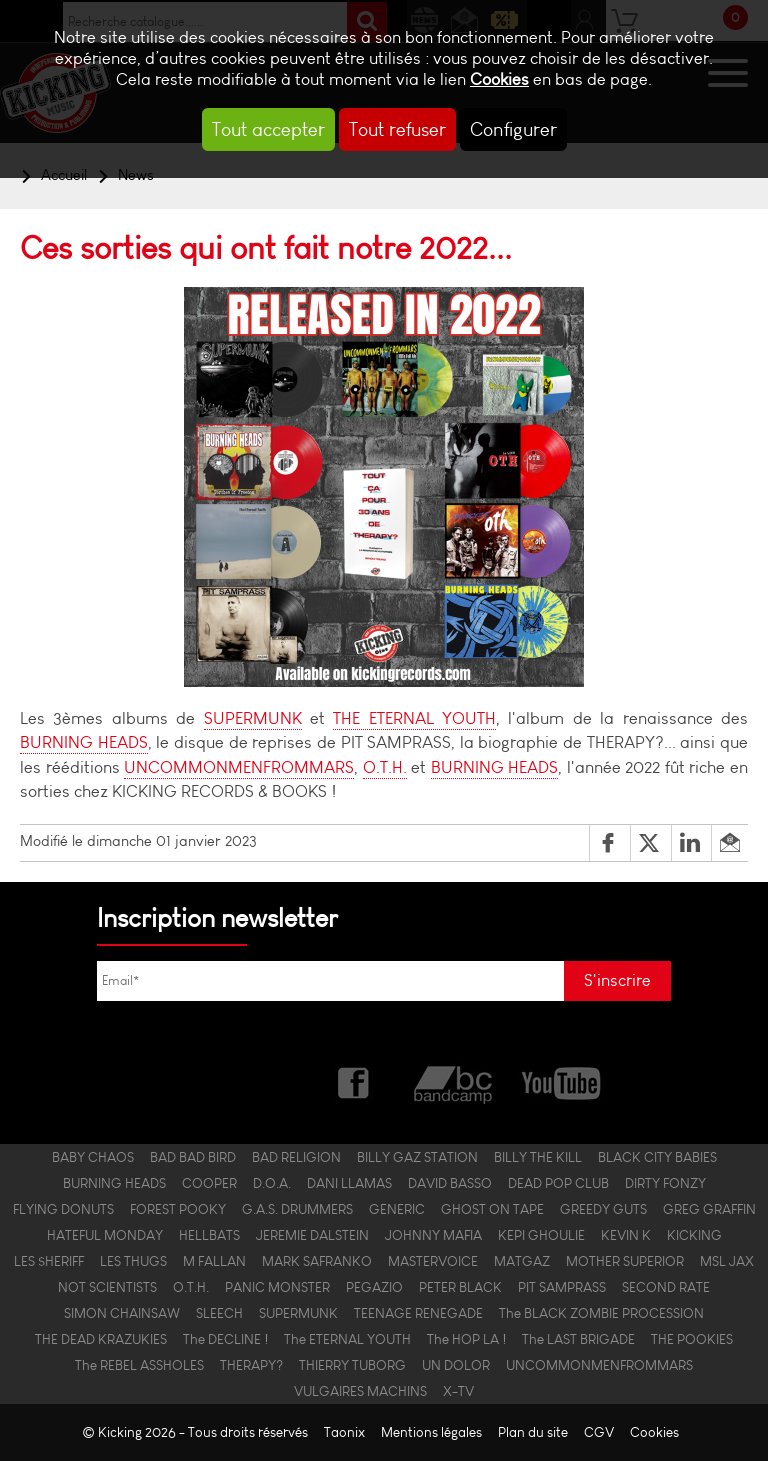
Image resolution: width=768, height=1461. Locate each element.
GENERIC (397, 1209)
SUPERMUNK (253, 718)
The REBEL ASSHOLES (139, 1365)
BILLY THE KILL (538, 1157)
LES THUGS (133, 1261)
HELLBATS (209, 1235)
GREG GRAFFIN (709, 1209)
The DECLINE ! (225, 1339)
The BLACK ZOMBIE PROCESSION (601, 1313)
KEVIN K (626, 1235)
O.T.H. (385, 767)
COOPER (209, 1183)
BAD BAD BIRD (193, 1157)
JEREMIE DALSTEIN (312, 1235)
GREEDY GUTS (603, 1209)
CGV (599, 1432)
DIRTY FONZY (665, 1183)
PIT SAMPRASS (562, 1287)
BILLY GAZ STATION (417, 1157)
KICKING (694, 1235)
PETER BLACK (460, 1287)
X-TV (458, 1391)
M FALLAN (214, 1261)
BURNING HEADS (84, 742)
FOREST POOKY (178, 1209)
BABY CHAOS (93, 1157)
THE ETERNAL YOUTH (414, 718)
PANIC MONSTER (277, 1287)
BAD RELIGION (296, 1157)
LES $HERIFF (49, 1261)
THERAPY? (251, 1365)
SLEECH (219, 1313)
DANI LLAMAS (349, 1183)
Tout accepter (268, 129)
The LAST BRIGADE (578, 1339)
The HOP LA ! (466, 1339)
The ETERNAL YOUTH (347, 1339)
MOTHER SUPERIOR (625, 1261)
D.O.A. (272, 1183)
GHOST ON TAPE (492, 1209)
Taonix (344, 1432)
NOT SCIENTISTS (107, 1287)
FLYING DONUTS (63, 1209)
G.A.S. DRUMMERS (297, 1209)
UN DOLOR (456, 1365)
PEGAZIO (374, 1287)
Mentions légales (431, 1432)
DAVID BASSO (450, 1183)
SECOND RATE (666, 1287)
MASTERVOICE (433, 1261)
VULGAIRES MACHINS (360, 1391)
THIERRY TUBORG (352, 1365)
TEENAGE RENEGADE (418, 1313)
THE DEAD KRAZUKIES (101, 1339)
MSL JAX (727, 1261)
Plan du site (533, 1432)
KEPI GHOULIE (541, 1235)
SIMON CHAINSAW (122, 1313)
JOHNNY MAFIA (433, 1235)
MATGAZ (522, 1261)
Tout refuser (397, 129)
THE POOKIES (692, 1339)
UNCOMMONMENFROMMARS (239, 767)
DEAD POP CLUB (558, 1183)
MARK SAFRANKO (317, 1261)
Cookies (499, 79)
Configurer (513, 129)
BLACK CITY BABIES (657, 1157)
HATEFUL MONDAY (105, 1235)
